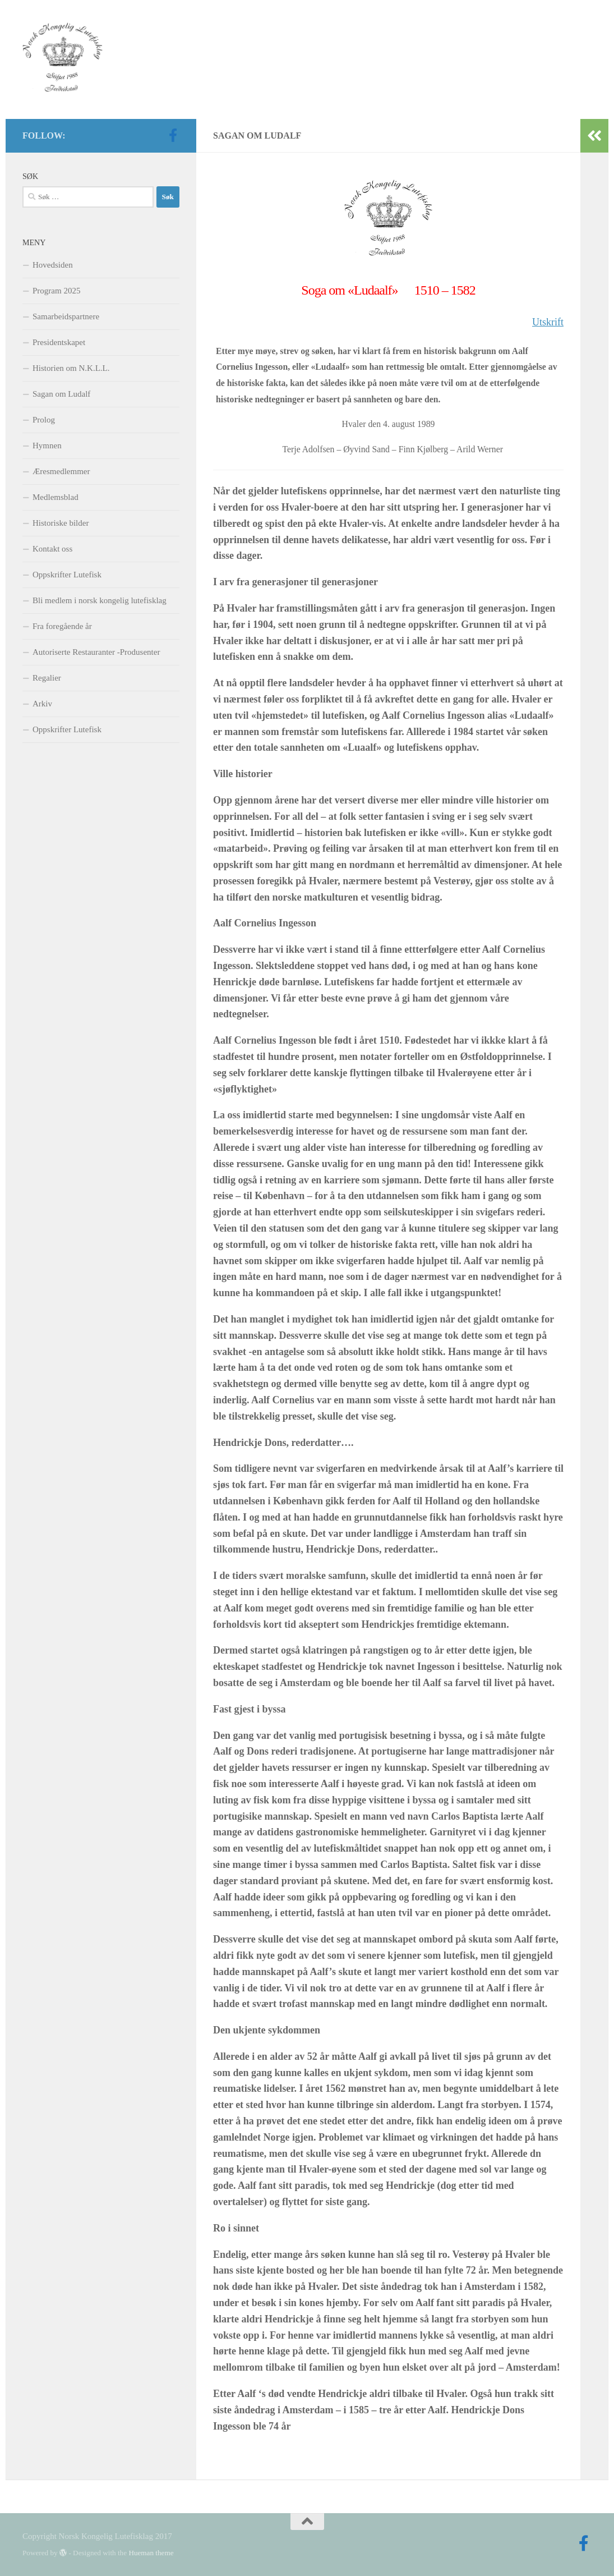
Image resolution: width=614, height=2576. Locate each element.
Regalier (47, 677)
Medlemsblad (56, 497)
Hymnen (47, 445)
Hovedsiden (53, 264)
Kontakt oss (52, 548)
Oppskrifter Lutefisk (67, 574)
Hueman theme (150, 2553)
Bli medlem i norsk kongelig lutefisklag (100, 600)
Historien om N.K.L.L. (71, 368)
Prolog (44, 419)
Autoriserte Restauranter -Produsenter (96, 652)
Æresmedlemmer (61, 471)
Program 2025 (56, 290)
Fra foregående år (62, 626)
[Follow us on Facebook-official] (172, 135)
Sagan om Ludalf (61, 393)
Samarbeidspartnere (66, 316)
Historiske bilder (61, 522)
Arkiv (42, 703)
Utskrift (548, 322)
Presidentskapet (59, 342)
